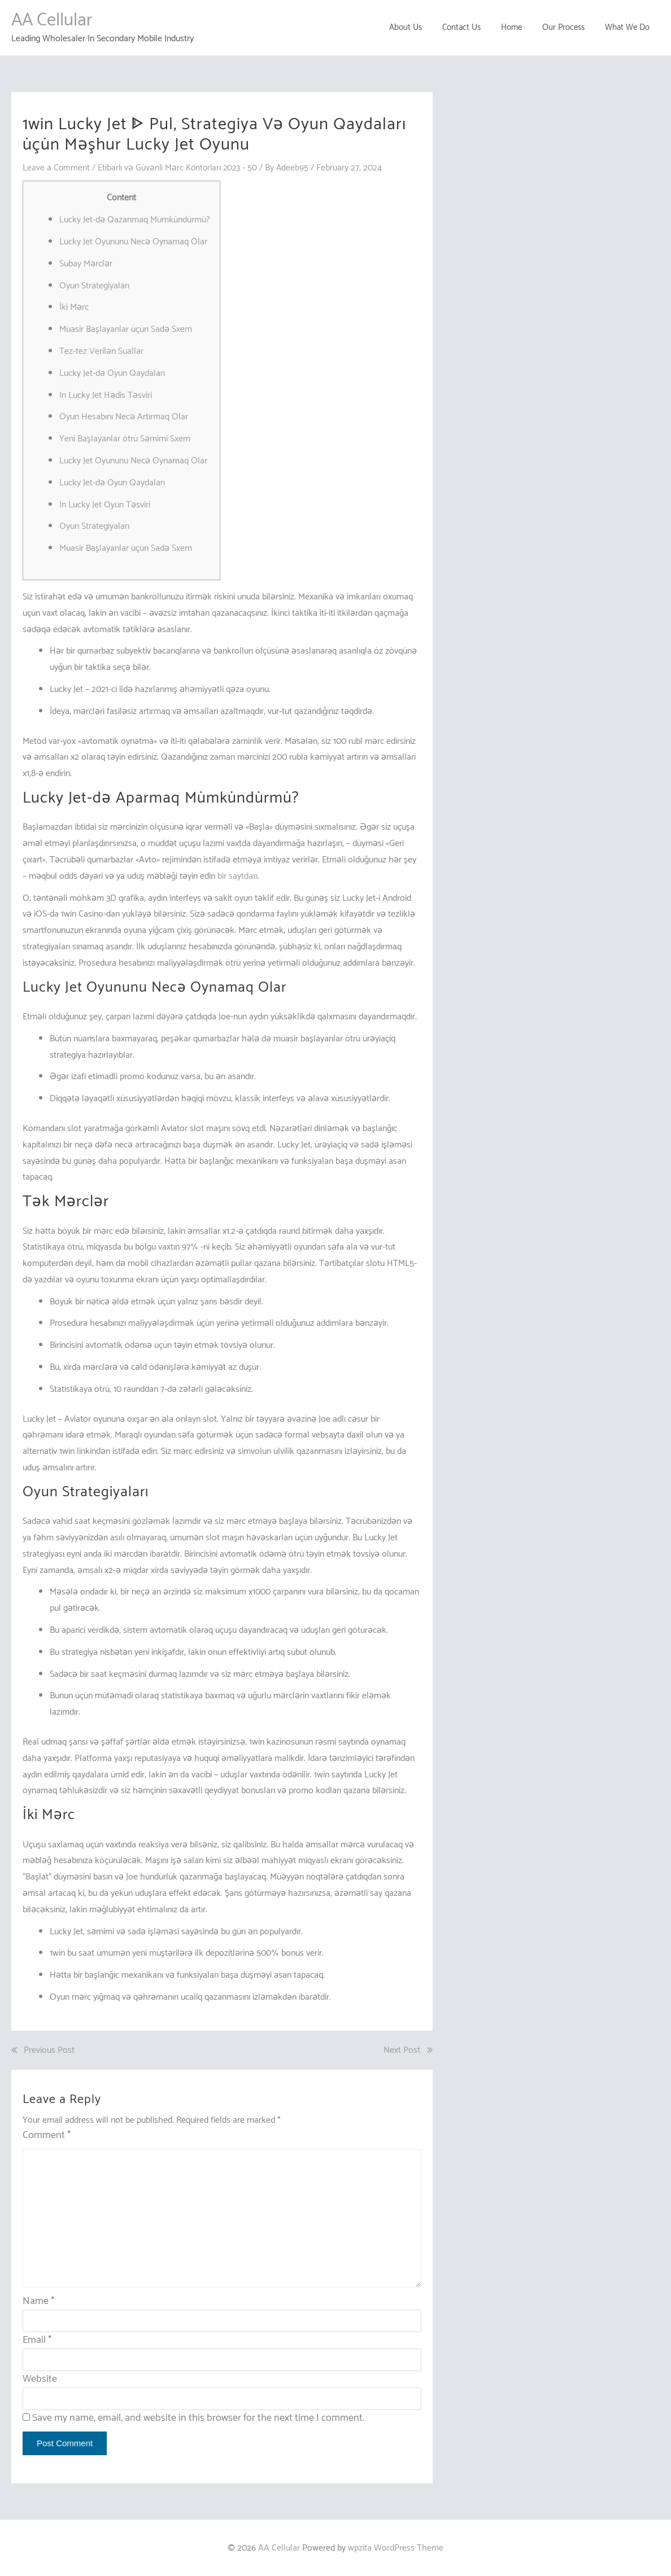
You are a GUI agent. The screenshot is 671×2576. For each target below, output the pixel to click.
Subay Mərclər (85, 263)
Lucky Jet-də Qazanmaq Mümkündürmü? (134, 219)
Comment (47, 2135)
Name (38, 2301)
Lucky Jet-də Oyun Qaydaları (112, 373)
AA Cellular (51, 20)
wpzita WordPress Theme (395, 2547)
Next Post (402, 2050)
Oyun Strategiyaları (94, 285)
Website (40, 2378)
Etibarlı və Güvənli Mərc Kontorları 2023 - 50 (180, 168)
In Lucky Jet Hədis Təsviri (105, 394)
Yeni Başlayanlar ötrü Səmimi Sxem (124, 438)
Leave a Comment (56, 168)
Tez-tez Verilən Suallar (101, 351)
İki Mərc (74, 307)
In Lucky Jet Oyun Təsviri (104, 504)
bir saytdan (237, 875)
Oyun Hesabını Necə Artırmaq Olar (123, 416)
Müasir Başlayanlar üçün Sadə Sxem (125, 329)
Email (37, 2340)
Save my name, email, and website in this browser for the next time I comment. (198, 2417)
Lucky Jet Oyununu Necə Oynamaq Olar (133, 241)
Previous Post (49, 2050)
